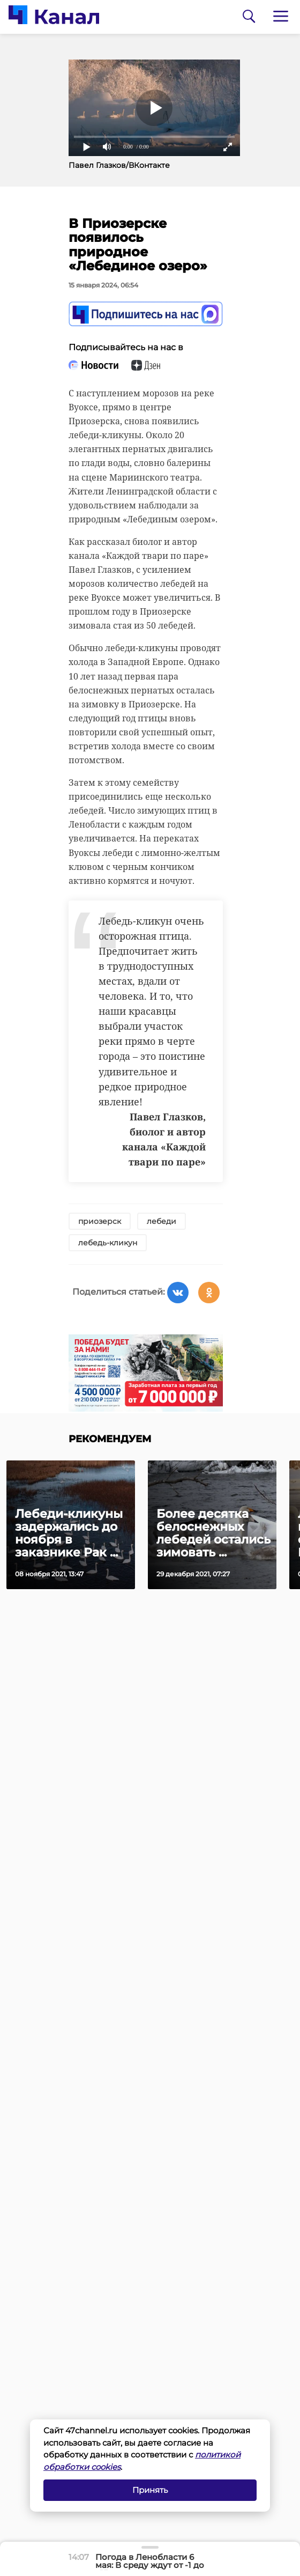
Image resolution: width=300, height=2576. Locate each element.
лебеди (161, 1221)
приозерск (99, 1221)
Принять (150, 2490)
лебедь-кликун (107, 1243)
